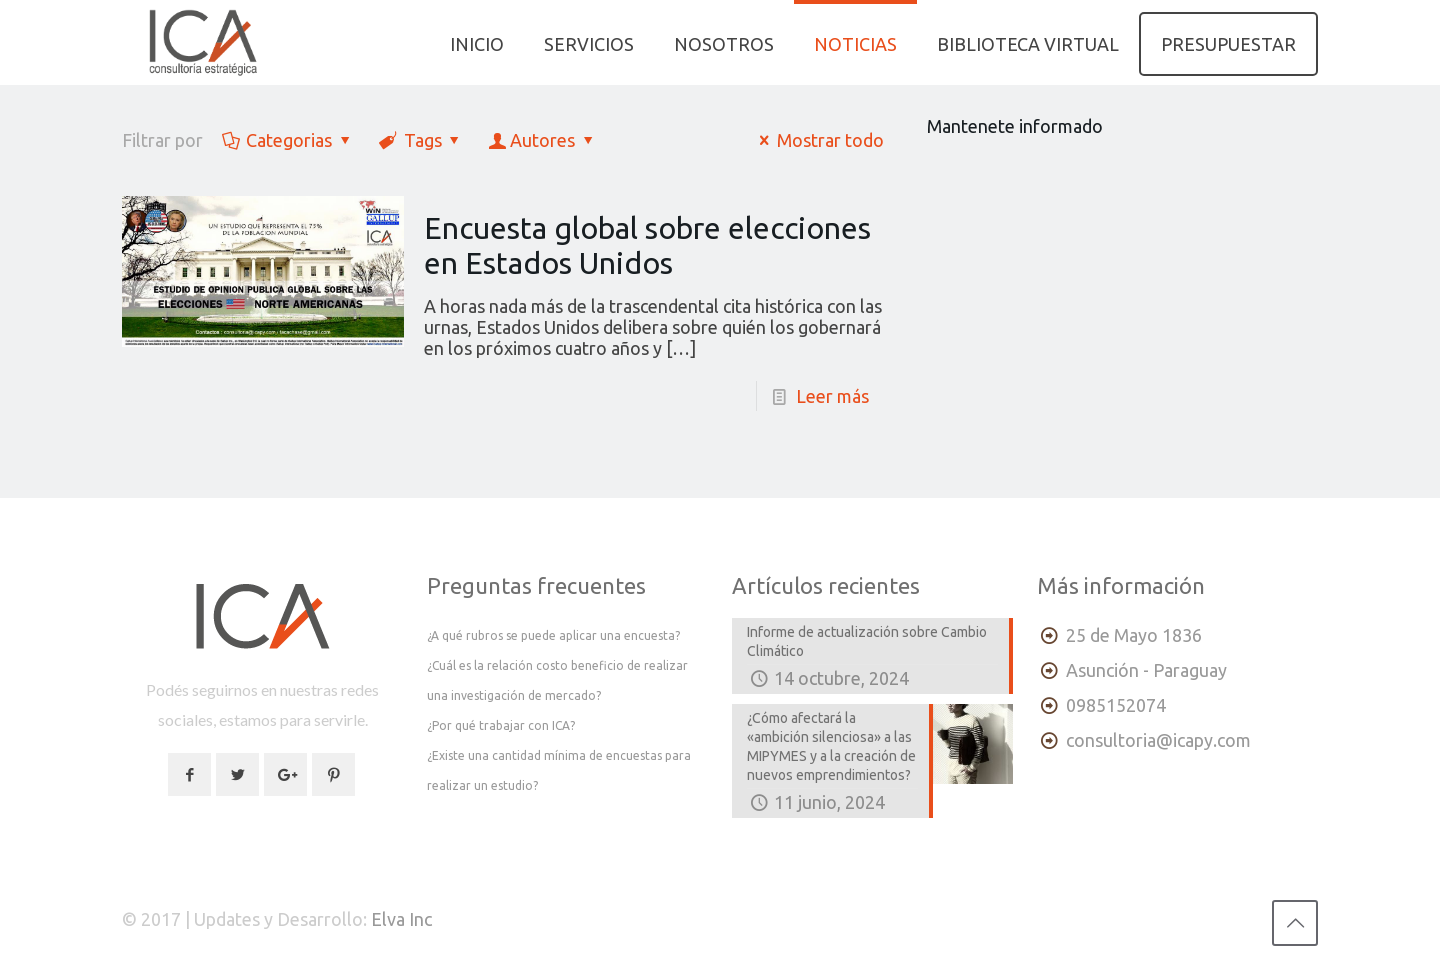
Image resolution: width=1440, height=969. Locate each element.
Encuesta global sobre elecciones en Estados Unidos (647, 245)
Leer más (832, 396)
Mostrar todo (818, 140)
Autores (542, 140)
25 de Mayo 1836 (1134, 635)
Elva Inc (401, 919)
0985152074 (1116, 705)
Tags (420, 140)
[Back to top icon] (1295, 923)
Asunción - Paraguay (1146, 670)
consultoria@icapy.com (1158, 740)
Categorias (287, 140)
